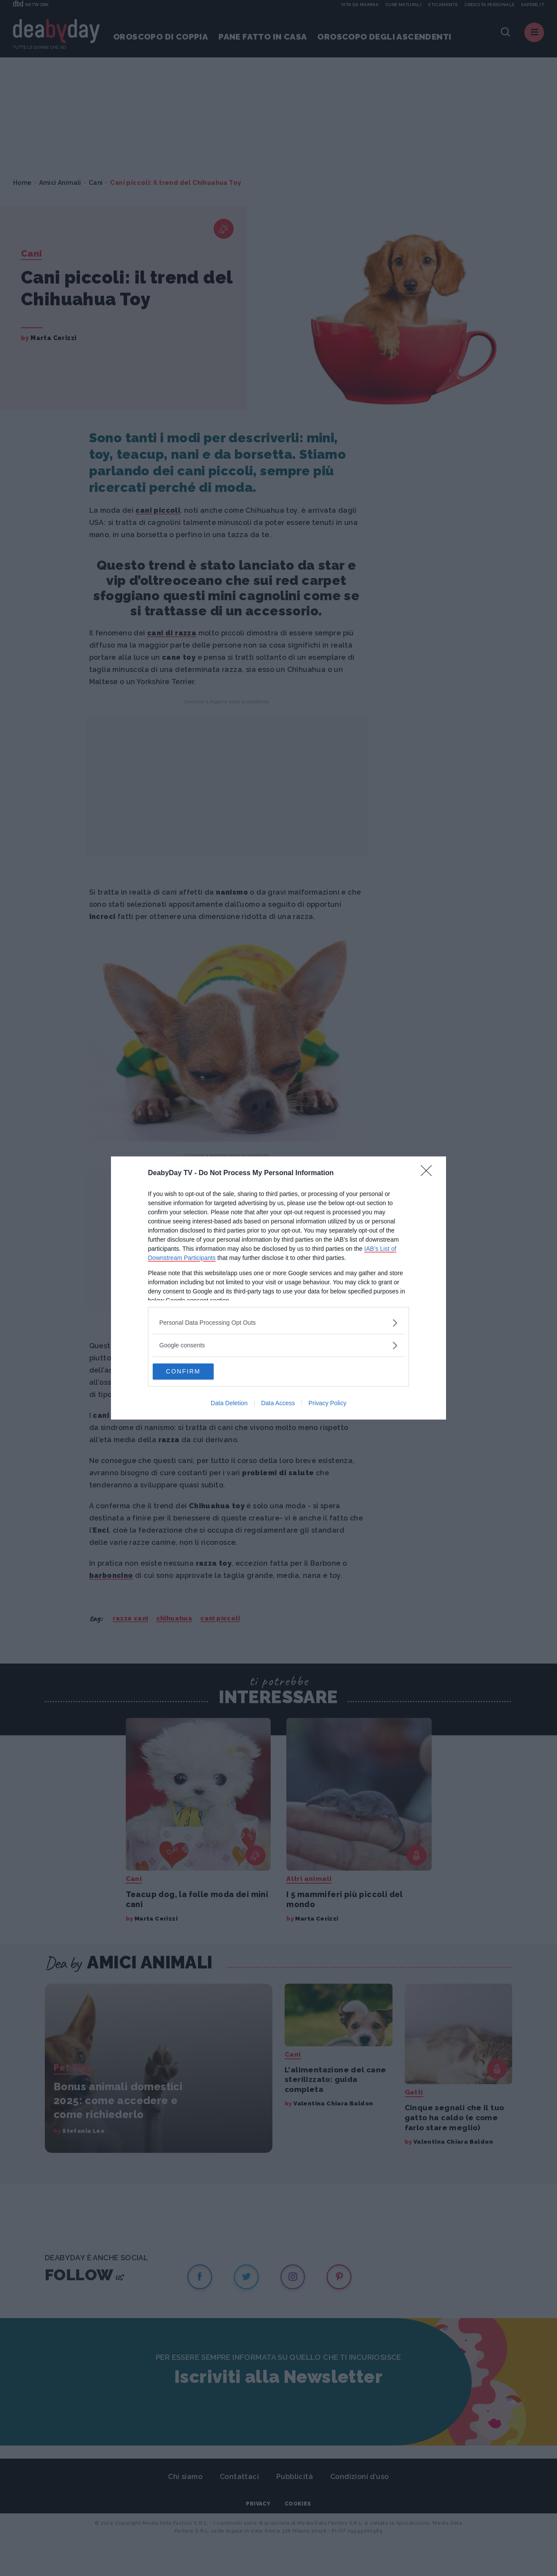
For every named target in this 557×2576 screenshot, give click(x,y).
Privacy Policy (327, 1403)
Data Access (278, 1403)
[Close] (429, 1173)
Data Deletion (229, 1403)
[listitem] (278, 1322)
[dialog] (278, 1288)
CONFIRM (194, 1371)
